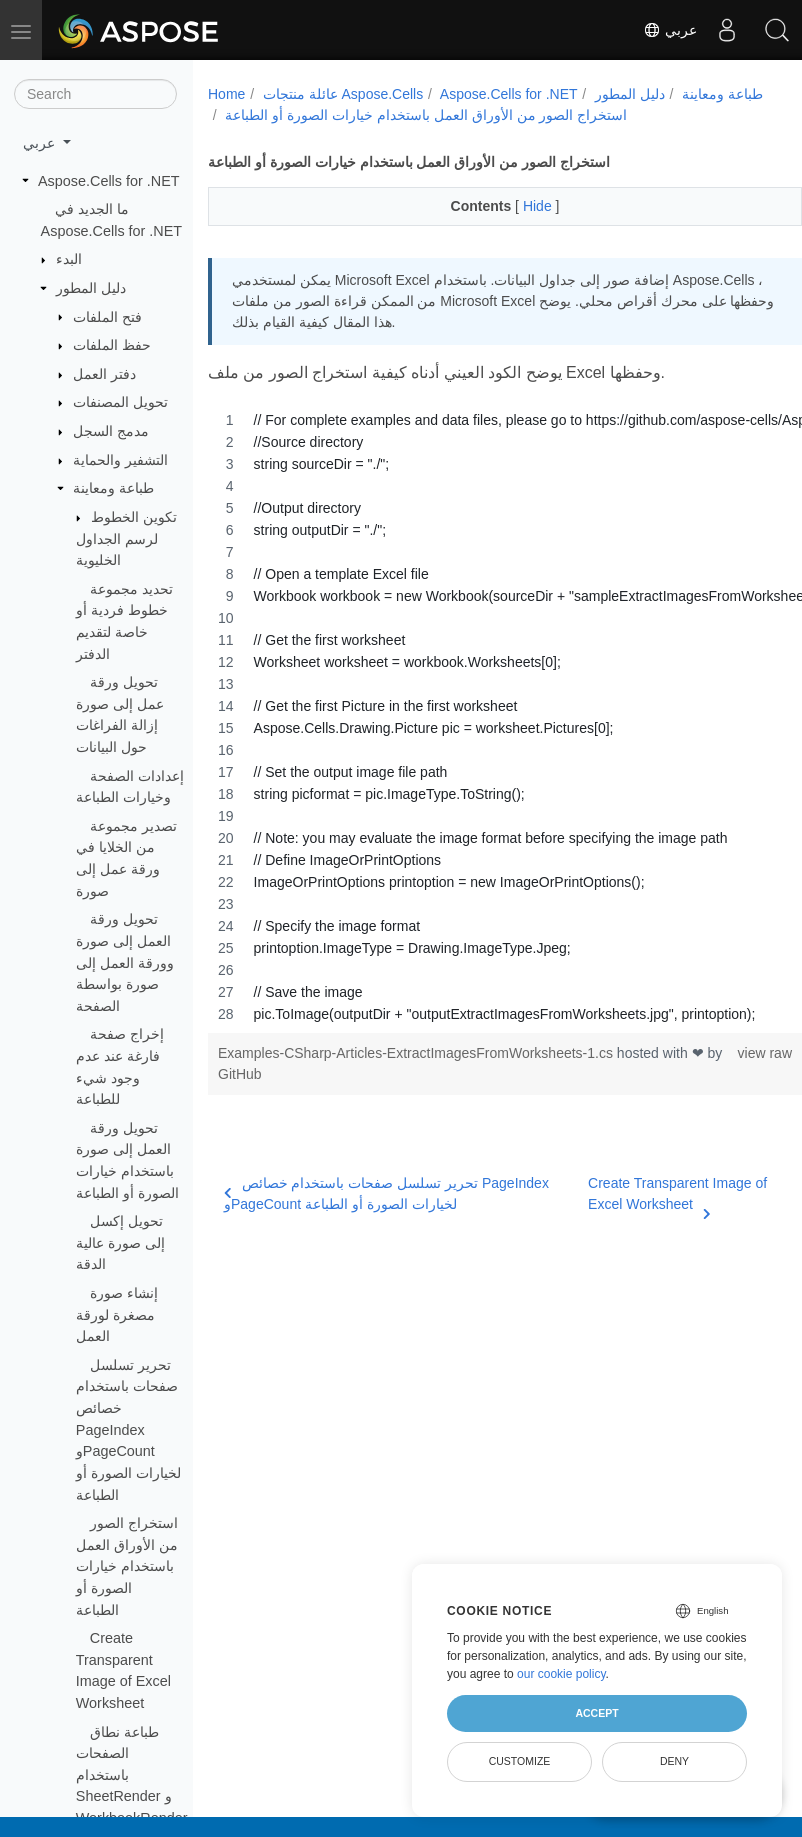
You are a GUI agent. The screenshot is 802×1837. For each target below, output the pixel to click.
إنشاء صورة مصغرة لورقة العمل (117, 1314)
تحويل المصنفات (120, 402)
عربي (670, 30)
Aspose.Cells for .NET (109, 181)
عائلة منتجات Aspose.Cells (343, 94)
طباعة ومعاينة (113, 488)
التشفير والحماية (120, 460)
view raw (722, 1053)
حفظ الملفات (112, 345)
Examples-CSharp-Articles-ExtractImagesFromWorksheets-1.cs (417, 1053)
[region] (484, 717)
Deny (674, 1761)
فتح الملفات (107, 317)
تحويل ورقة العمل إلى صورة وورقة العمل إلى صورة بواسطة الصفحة (125, 962)
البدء (69, 259)
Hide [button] (518, 206)
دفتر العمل (104, 374)
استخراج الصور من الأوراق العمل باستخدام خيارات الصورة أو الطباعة (127, 1566)
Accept (596, 1713)
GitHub (275, 1074)
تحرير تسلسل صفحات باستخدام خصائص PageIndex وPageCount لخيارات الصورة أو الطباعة (128, 1430)
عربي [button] (41, 143)
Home (226, 94)
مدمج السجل (111, 431)
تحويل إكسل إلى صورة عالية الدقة (120, 1242)
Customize (520, 1761)
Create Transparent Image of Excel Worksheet (650, 1195)
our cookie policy (561, 1674)
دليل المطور (91, 288)
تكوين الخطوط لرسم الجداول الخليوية (126, 538)
